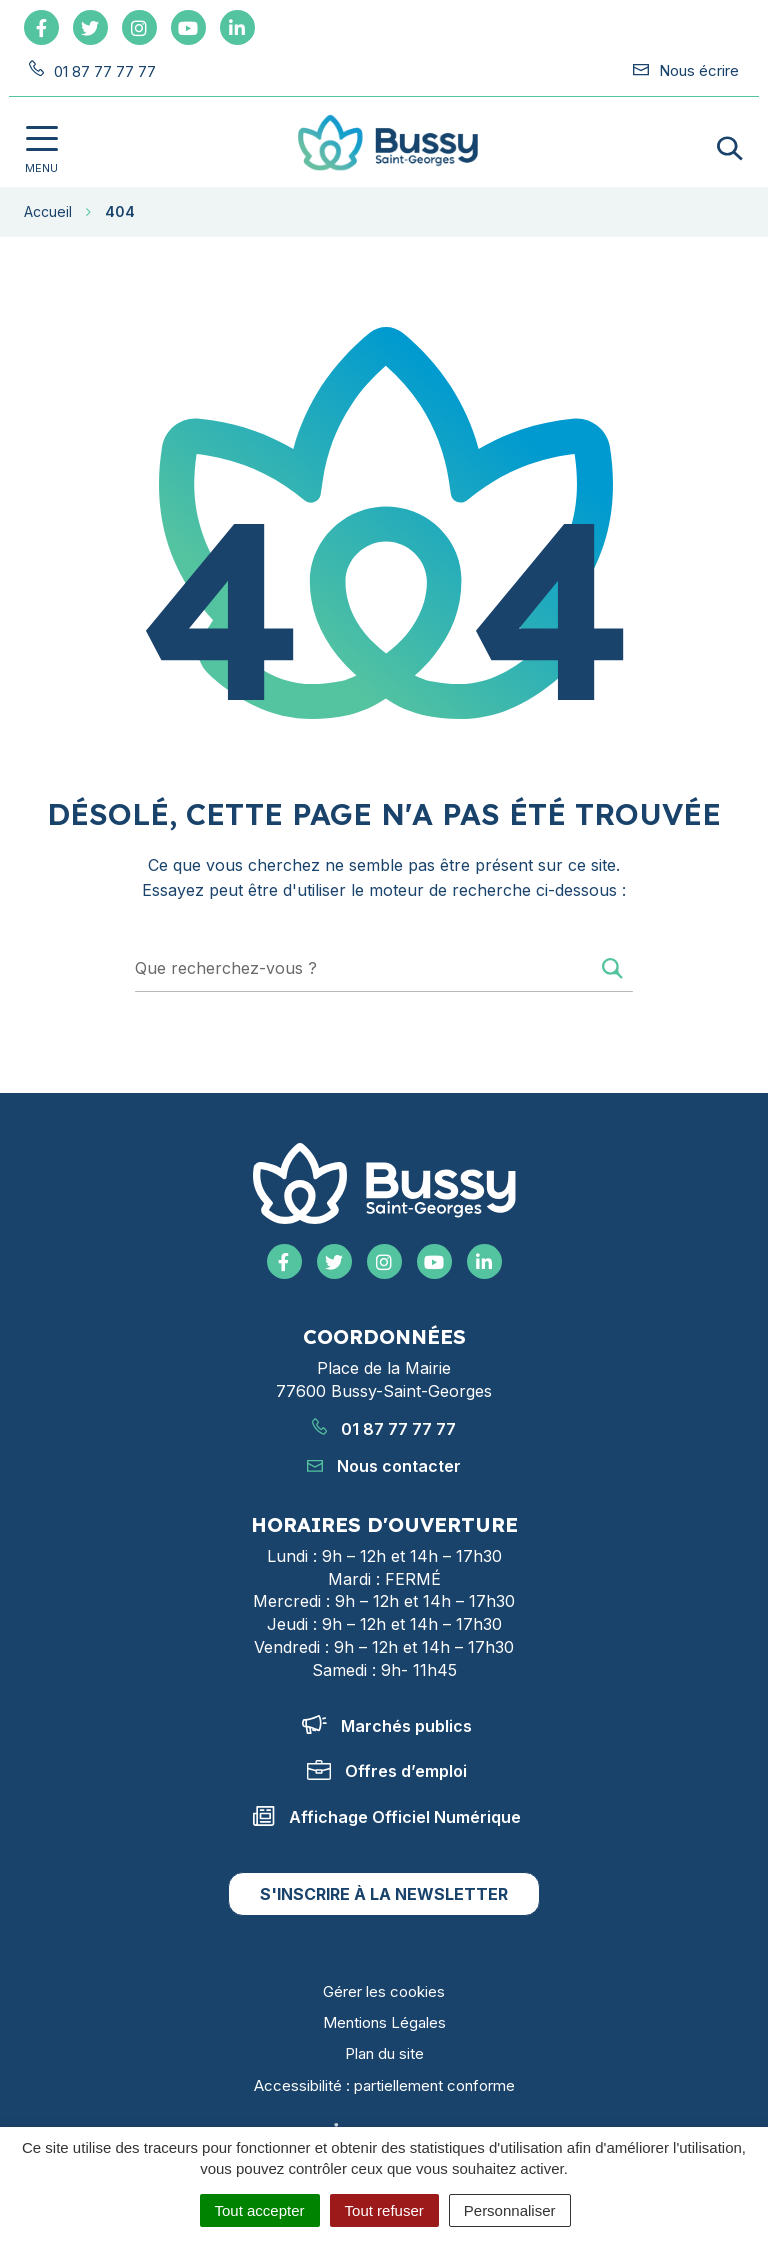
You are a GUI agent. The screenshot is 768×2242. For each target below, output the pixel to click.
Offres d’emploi (387, 1771)
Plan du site (384, 2053)
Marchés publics (387, 1726)
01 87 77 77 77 (384, 1429)
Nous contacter (384, 1466)
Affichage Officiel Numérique (387, 1817)
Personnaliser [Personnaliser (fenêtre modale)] (510, 2210)
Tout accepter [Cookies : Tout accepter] (260, 2210)
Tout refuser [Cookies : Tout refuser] (384, 2210)
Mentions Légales (384, 2022)
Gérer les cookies (384, 1991)
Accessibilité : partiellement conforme (384, 2085)
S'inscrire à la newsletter (384, 1894)
